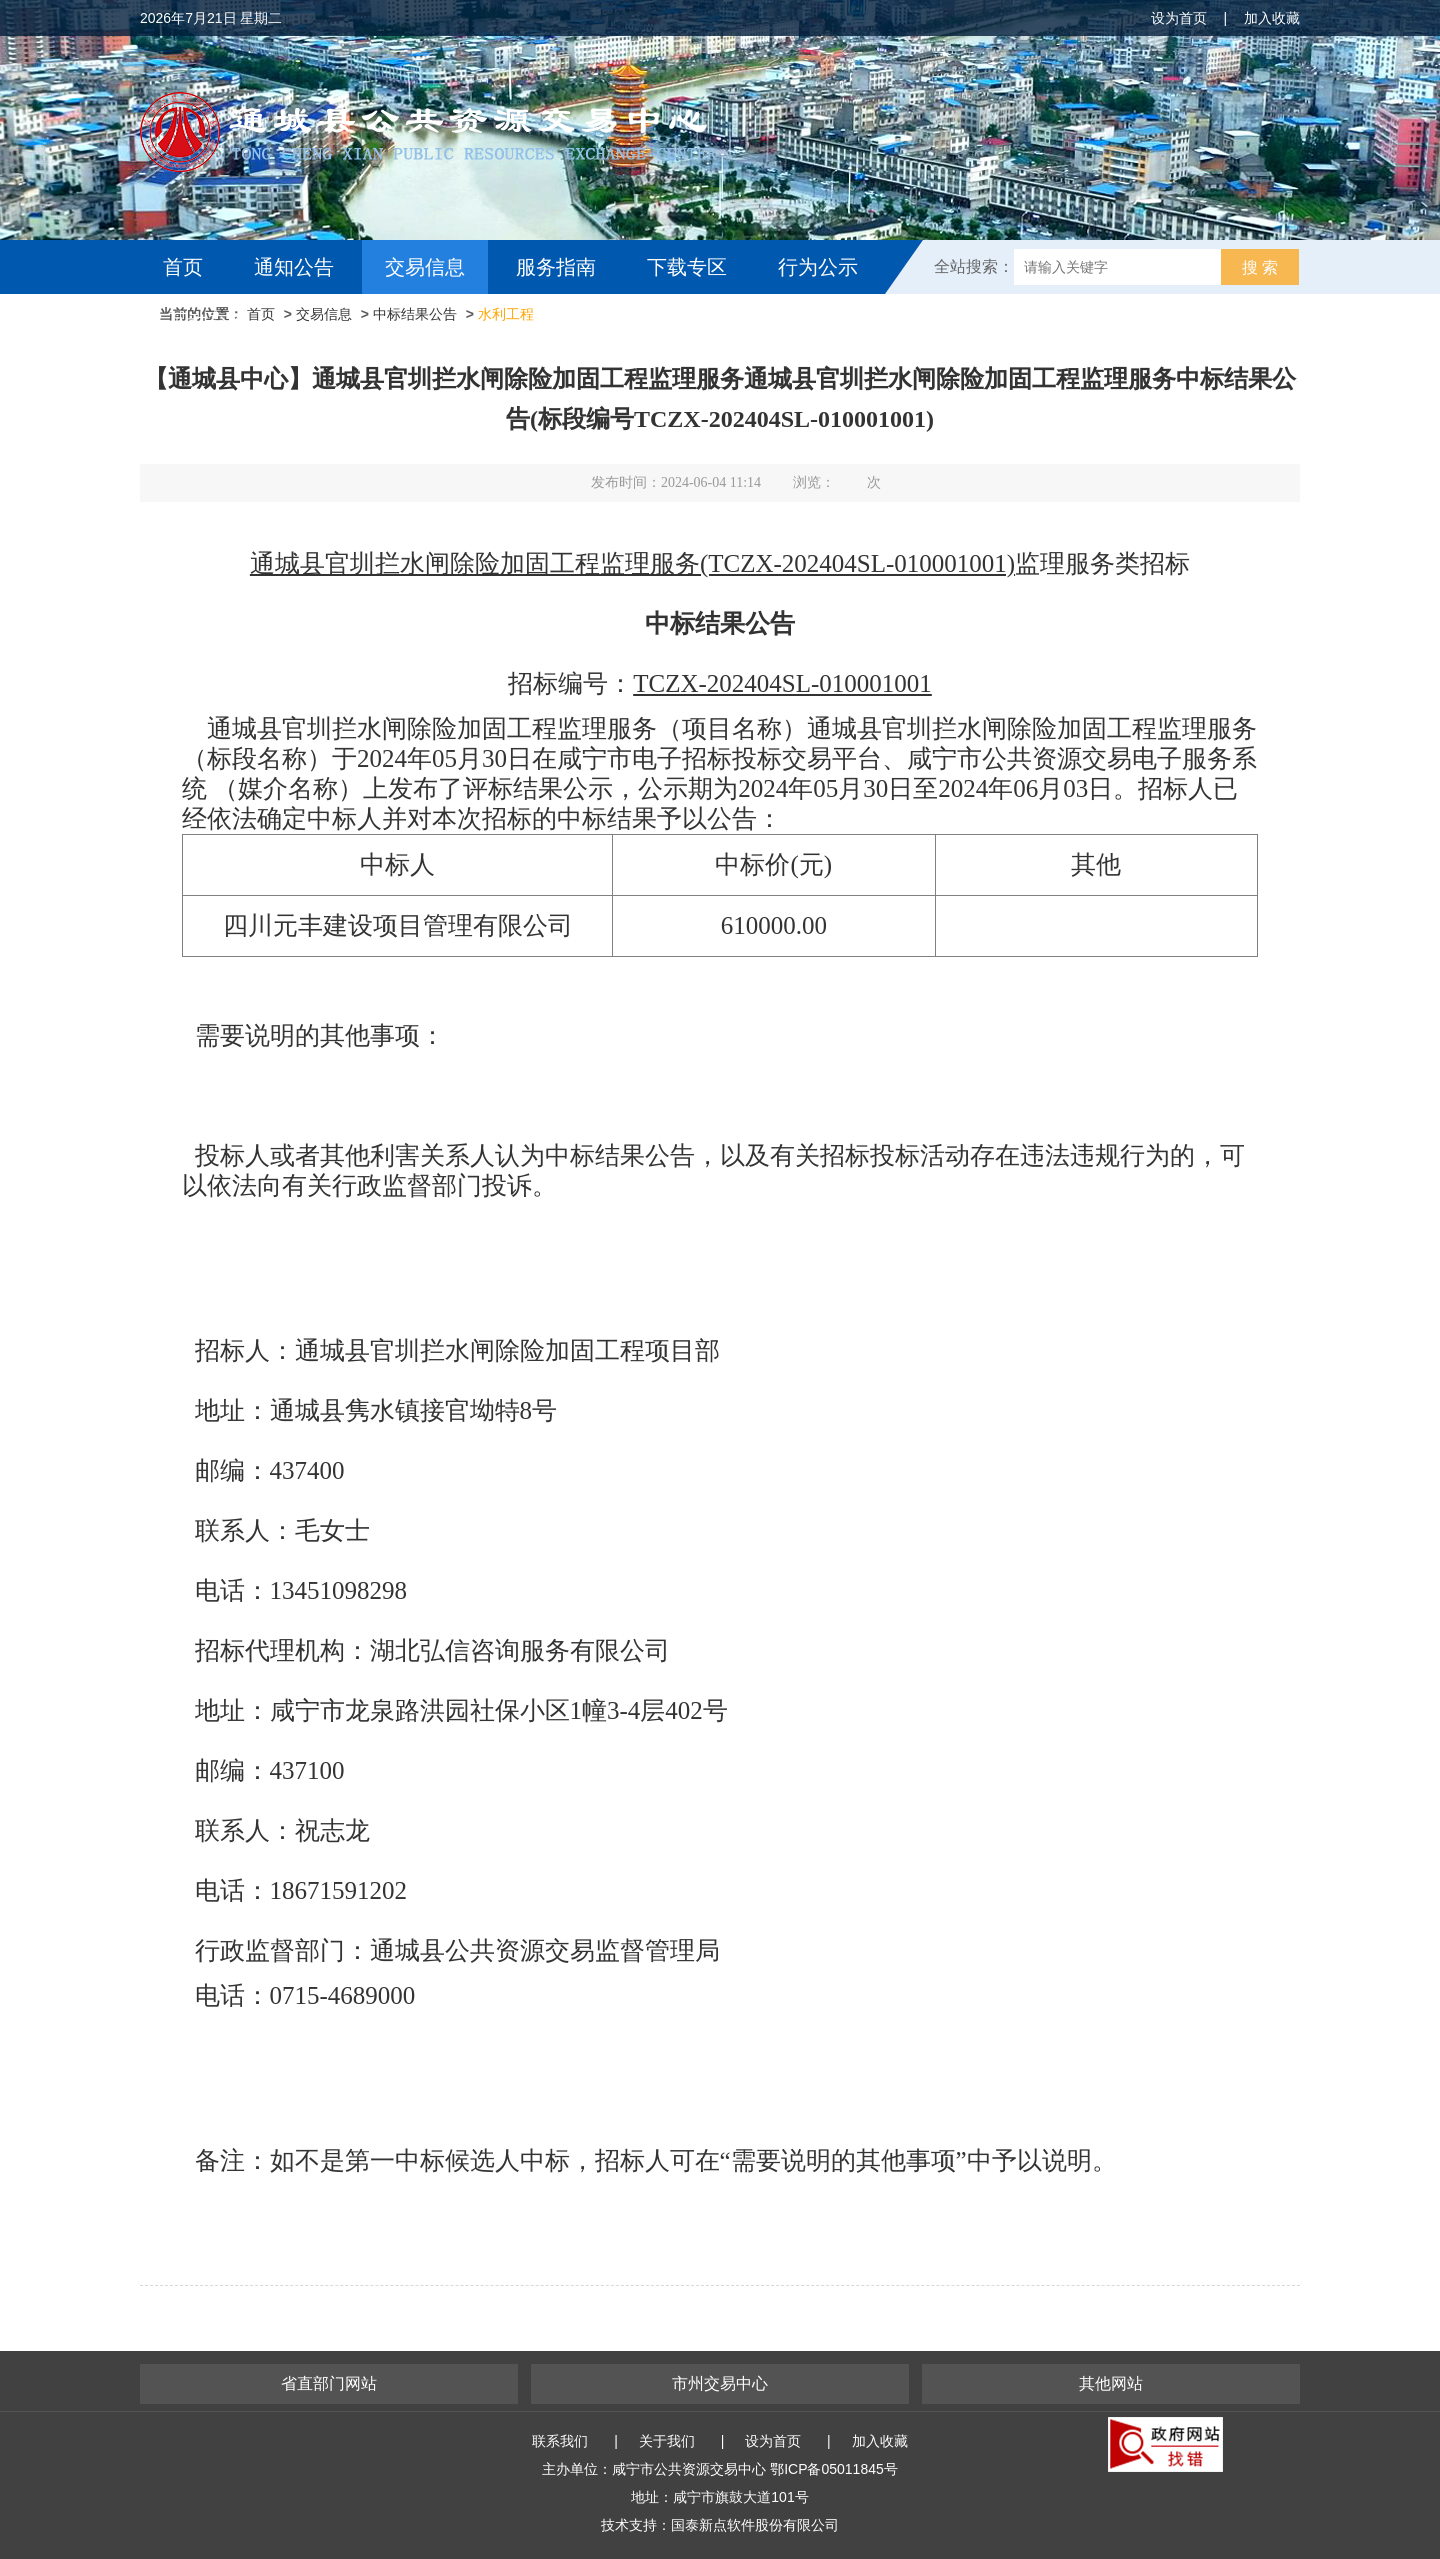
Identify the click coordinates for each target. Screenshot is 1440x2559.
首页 (183, 267)
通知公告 (294, 267)
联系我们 (560, 2441)
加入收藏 (1272, 18)
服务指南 (556, 267)
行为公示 (818, 267)
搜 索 (1260, 267)
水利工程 (506, 314)
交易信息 (425, 267)
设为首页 (1179, 18)
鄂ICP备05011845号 (834, 2469)
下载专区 (687, 267)
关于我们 (667, 2441)
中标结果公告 (415, 314)
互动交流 (208, 321)
